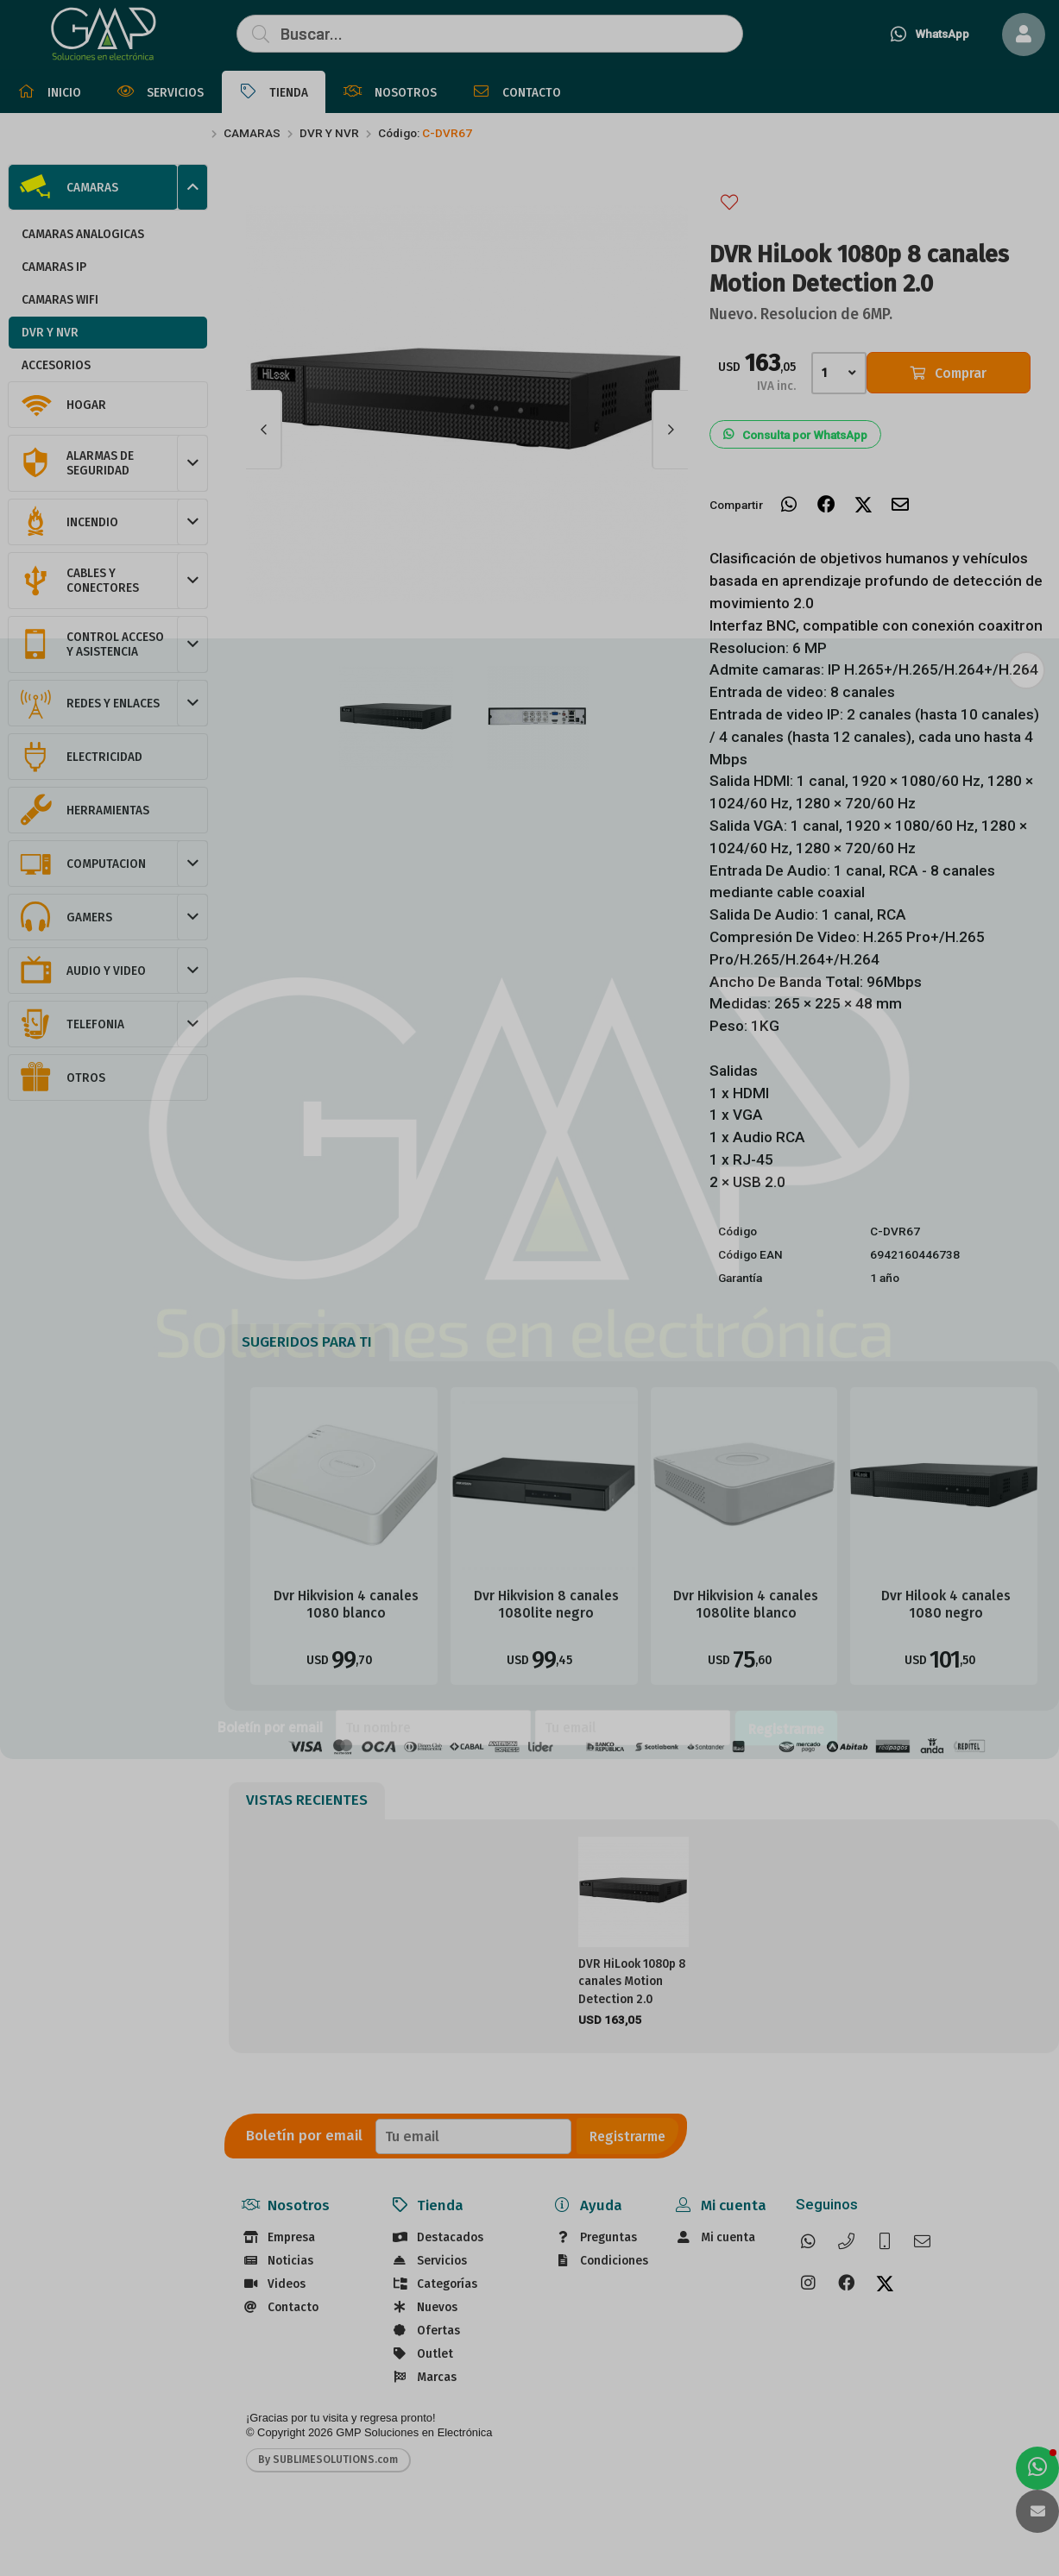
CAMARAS (252, 133)
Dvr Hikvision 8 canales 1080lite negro (546, 1604)
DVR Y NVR (329, 133)
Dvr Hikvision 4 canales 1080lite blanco (745, 1604)
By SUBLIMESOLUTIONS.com (328, 2459)
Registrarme (627, 2136)
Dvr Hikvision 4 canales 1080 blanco (346, 1604)
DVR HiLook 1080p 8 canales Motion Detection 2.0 (631, 1982)
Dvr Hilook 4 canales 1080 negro (946, 1604)
